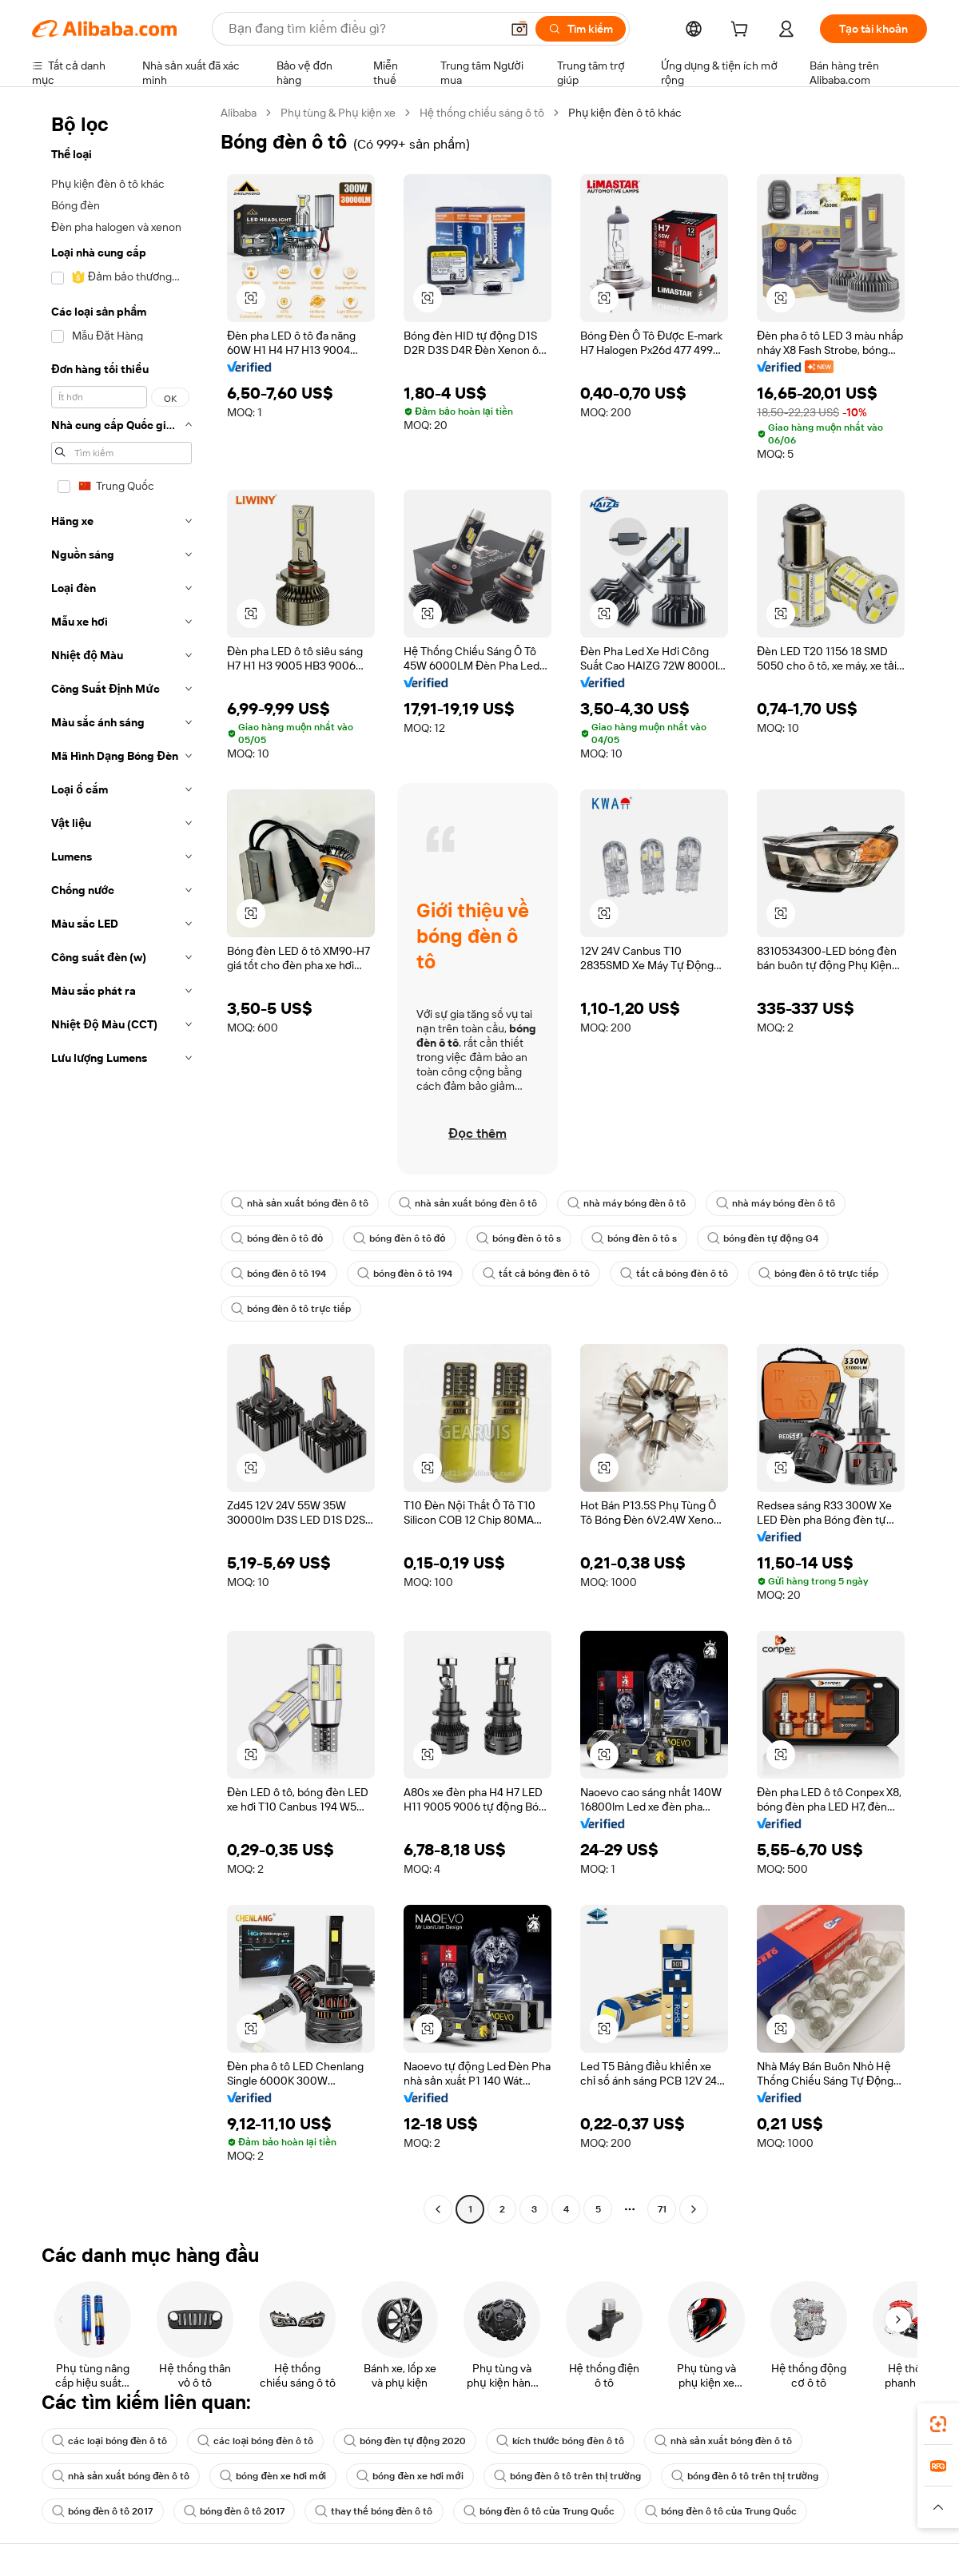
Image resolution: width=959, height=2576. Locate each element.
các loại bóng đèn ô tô (109, 2441)
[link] (938, 2424)
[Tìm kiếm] (580, 29)
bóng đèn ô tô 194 (279, 1273)
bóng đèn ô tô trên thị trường (567, 2476)
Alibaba (239, 112)
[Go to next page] (693, 2209)
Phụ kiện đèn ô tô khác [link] (625, 112)
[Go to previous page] (438, 2209)
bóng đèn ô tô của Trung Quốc (539, 2511)
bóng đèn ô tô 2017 (102, 2511)
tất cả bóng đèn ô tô (536, 1273)
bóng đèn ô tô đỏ (277, 1238)
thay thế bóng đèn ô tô (374, 2511)
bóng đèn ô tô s (519, 1238)
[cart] (742, 31)
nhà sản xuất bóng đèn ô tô (299, 1203)
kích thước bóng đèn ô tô (560, 2441)
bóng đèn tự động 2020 (405, 2441)
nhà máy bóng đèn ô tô (626, 1203)
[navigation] (121, 1163)
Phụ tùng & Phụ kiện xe (338, 112)
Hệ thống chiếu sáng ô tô (482, 112)
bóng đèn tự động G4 (762, 1238)
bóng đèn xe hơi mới (273, 2476)
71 (662, 2209)
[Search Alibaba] (363, 29)
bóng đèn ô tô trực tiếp (818, 1273)
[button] (519, 28)
